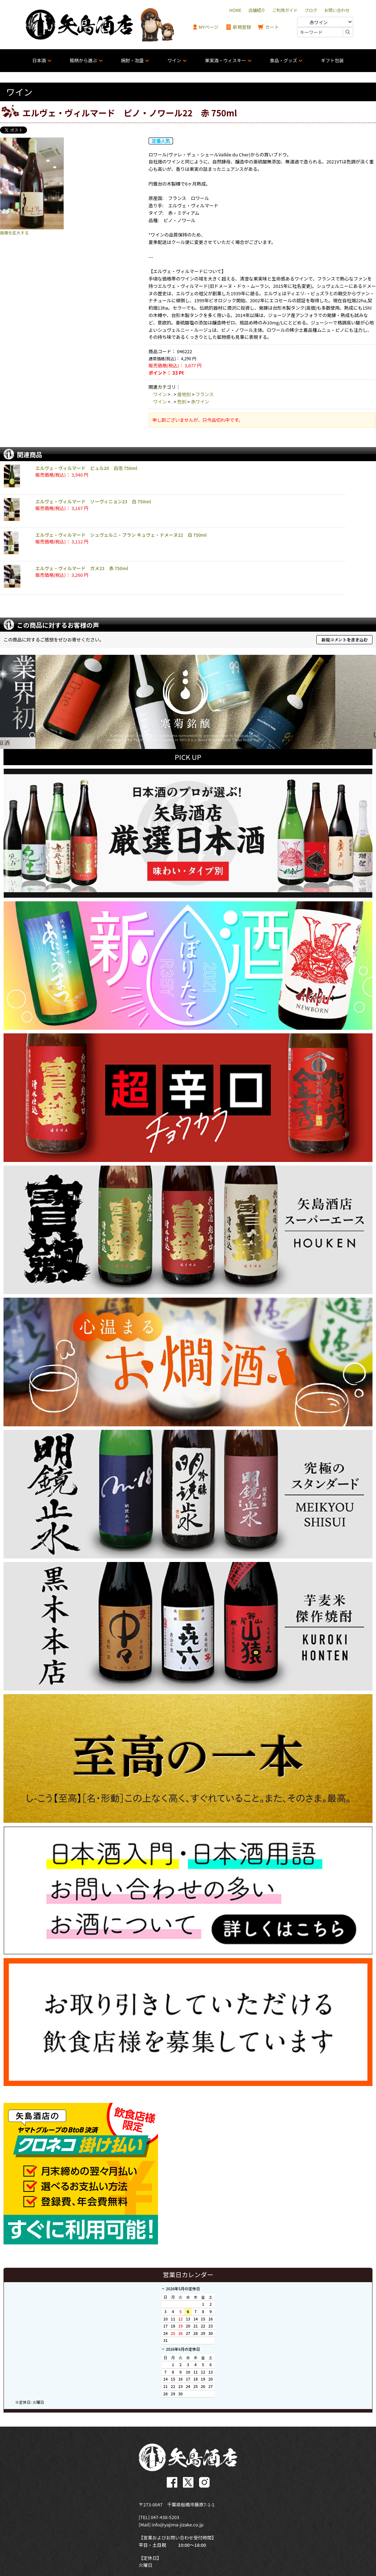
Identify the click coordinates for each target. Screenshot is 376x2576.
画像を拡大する (14, 232)
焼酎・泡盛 (132, 60)
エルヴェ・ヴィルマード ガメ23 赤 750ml (81, 568)
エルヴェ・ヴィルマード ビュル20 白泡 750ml (86, 468)
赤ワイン (200, 401)
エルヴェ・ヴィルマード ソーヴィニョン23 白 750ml (93, 501)
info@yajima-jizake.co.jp (178, 2522)
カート (268, 27)
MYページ (205, 27)
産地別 (184, 394)
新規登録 (238, 27)
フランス (205, 394)
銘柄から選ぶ (83, 60)
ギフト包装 (332, 60)
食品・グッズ (283, 60)
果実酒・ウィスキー (225, 60)
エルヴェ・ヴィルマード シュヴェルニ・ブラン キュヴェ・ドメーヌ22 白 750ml (121, 534)
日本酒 (39, 60)
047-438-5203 (165, 2515)
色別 (181, 401)
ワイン (174, 60)
